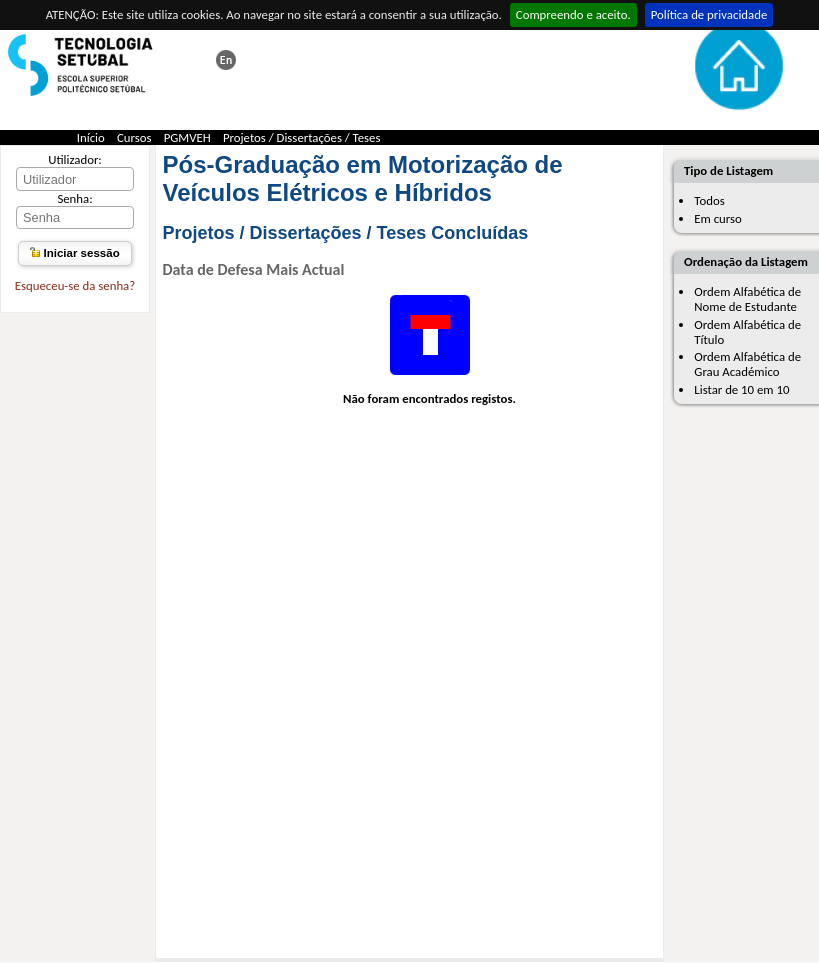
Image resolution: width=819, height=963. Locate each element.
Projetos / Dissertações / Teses (302, 137)
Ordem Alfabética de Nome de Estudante (747, 299)
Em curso (718, 218)
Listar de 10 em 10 (741, 389)
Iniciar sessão (74, 253)
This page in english (226, 60)
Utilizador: (75, 159)
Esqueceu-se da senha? (75, 285)
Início (91, 137)
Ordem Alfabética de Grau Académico (747, 364)
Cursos (134, 137)
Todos (709, 200)
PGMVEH (187, 137)
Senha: (74, 198)
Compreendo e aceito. (573, 14)
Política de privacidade (709, 14)
